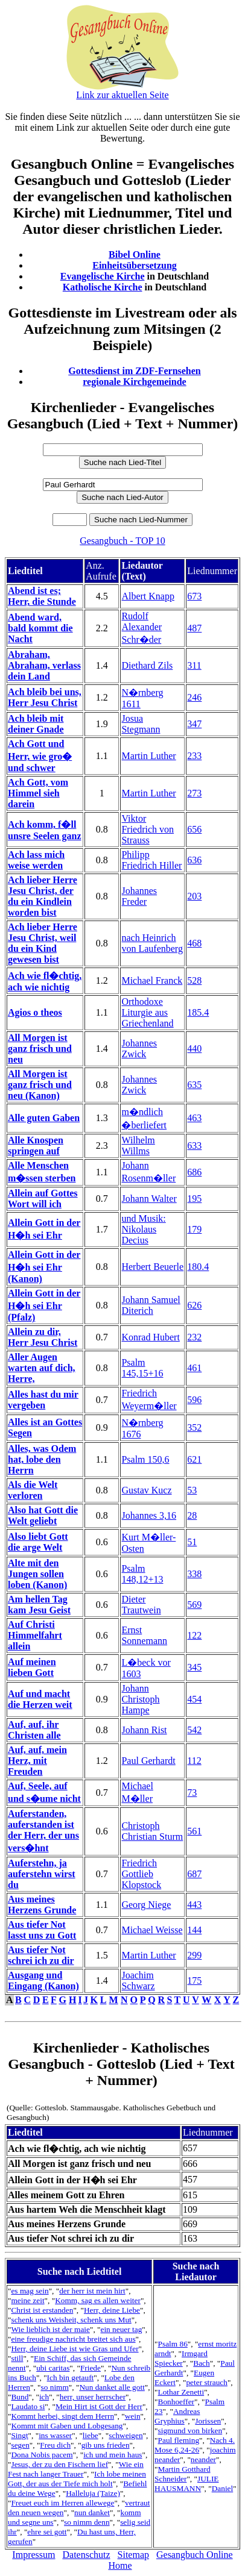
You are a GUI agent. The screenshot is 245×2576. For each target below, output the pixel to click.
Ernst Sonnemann (144, 1635)
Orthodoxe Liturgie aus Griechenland (147, 1012)
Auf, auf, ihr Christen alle (34, 1729)
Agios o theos (35, 1012)
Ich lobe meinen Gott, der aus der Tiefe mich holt (77, 2478)
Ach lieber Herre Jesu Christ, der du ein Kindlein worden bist (42, 896)
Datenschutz (86, 2554)
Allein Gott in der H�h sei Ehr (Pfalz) (44, 1305)
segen (20, 2444)
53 (192, 1490)
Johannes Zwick (139, 1048)
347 (194, 724)
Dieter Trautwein (141, 1604)
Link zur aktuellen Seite (122, 95)
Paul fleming (178, 2440)
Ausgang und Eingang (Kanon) (43, 1980)
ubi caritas (52, 2367)
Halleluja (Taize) (93, 2493)
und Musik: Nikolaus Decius (143, 1229)
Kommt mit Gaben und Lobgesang (66, 2425)
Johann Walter (148, 1198)
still (17, 2358)
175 (194, 1980)
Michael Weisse (151, 1930)
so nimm (55, 2387)
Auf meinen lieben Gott (32, 1667)
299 (194, 1955)
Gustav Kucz (146, 1490)
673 (194, 596)
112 (194, 1760)
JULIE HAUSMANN (186, 2483)
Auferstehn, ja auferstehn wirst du (41, 1874)
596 (194, 1400)
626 (194, 1305)
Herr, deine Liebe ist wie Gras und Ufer (74, 2348)
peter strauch (206, 2382)
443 (194, 1904)
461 (194, 1368)
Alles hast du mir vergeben (43, 1399)
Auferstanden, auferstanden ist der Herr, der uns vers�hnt (43, 1831)
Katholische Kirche (102, 287)
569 (194, 1604)
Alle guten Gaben (44, 1118)
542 (194, 1730)
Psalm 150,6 (145, 1459)
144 (194, 1930)
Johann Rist (144, 1730)
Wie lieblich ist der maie (50, 2329)
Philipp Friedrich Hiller (151, 860)
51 (192, 1542)
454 (194, 1699)
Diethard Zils (147, 665)
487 (194, 628)
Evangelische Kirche (102, 276)
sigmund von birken (190, 2430)
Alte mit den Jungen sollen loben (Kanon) (37, 1574)
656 (194, 829)
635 (194, 1085)
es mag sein (29, 2290)
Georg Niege (146, 1904)
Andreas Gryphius (177, 2416)
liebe (90, 2435)
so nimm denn (87, 2522)
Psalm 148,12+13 (142, 1573)
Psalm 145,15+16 (142, 1367)
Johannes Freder (139, 896)
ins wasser (55, 2435)
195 (194, 1198)
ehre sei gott (46, 2531)
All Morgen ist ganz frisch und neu (40, 1048)
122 (194, 1635)
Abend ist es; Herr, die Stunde (42, 596)
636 (194, 860)
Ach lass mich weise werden (36, 860)
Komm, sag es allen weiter (98, 2300)
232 (194, 1337)
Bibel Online (135, 254)
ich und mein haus (112, 2454)
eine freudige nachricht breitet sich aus (73, 2338)
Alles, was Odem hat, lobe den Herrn (42, 1459)
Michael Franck (151, 980)
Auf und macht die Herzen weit (40, 1699)
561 (194, 1831)
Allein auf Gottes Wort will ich (43, 1198)
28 (192, 1515)
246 (194, 697)
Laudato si (28, 2406)
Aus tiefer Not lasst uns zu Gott (42, 1929)
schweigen (125, 2435)
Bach (201, 2363)
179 (194, 1229)
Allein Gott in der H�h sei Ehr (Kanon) (44, 1266)
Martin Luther (148, 756)
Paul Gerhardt (148, 1760)
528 (194, 980)
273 (194, 793)
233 (194, 756)
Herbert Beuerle (152, 1266)
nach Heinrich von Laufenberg (151, 943)
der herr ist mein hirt (92, 2290)
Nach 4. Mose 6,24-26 (194, 2445)
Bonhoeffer (176, 2401)
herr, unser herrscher (93, 2396)
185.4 (198, 1012)
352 (194, 1427)
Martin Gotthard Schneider (182, 2474)
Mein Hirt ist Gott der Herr (99, 2406)
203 (194, 896)
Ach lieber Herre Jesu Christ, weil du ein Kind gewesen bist (42, 943)
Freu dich (55, 2444)
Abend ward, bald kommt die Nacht (40, 628)
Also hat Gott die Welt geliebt (43, 1515)
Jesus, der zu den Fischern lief (59, 2464)
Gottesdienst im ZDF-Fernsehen (134, 371)
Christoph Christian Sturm (152, 1831)
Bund (19, 2396)
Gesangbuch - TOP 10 (122, 541)
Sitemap (133, 2554)
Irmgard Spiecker (181, 2358)
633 (194, 1145)
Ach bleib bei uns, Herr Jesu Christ (44, 697)
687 (194, 1874)
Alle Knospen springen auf (35, 1145)
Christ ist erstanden (42, 2310)
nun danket (92, 2512)
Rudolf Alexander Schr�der (141, 628)
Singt (19, 2435)
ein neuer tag (121, 2329)
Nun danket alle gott (111, 2387)
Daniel (223, 2488)
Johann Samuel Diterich (150, 1305)
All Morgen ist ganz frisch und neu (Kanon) (40, 1085)
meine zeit (27, 2300)
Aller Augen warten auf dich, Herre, (41, 1368)
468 (194, 943)
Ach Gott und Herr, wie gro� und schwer (40, 756)
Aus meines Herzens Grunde (42, 1904)
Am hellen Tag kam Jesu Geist (39, 1604)
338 (194, 1574)
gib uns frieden (105, 2444)
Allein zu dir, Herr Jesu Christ (42, 1337)
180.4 (198, 1266)
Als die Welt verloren (32, 1490)
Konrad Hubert (150, 1337)
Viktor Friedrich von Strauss (147, 829)
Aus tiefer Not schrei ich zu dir (41, 1955)
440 (194, 1048)
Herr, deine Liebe (112, 2310)
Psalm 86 (173, 2343)
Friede (90, 2367)
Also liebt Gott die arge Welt (38, 1541)
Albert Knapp (147, 596)
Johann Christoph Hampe (140, 1699)
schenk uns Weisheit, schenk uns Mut (71, 2319)
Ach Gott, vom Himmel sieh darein (38, 793)
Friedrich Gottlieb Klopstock (141, 1874)
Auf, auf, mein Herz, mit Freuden (37, 1761)
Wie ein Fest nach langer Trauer (76, 2469)
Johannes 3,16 (148, 1515)
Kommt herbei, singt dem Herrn (62, 2416)
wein (133, 2416)
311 (194, 665)
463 (194, 1118)
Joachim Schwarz (137, 1980)
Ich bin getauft (70, 2377)
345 (194, 1667)
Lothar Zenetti (181, 2391)
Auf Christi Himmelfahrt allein (35, 1635)
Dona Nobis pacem (41, 2454)
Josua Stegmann (140, 723)
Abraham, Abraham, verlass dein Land (44, 665)
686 (194, 1172)
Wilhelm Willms (137, 1145)
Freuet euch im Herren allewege (62, 2502)
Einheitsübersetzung (134, 265)
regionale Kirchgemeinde (134, 382)
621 (194, 1459)
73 (192, 1792)
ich (44, 2396)
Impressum (33, 2554)
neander (203, 2459)
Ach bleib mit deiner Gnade (36, 723)
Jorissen (208, 2420)
